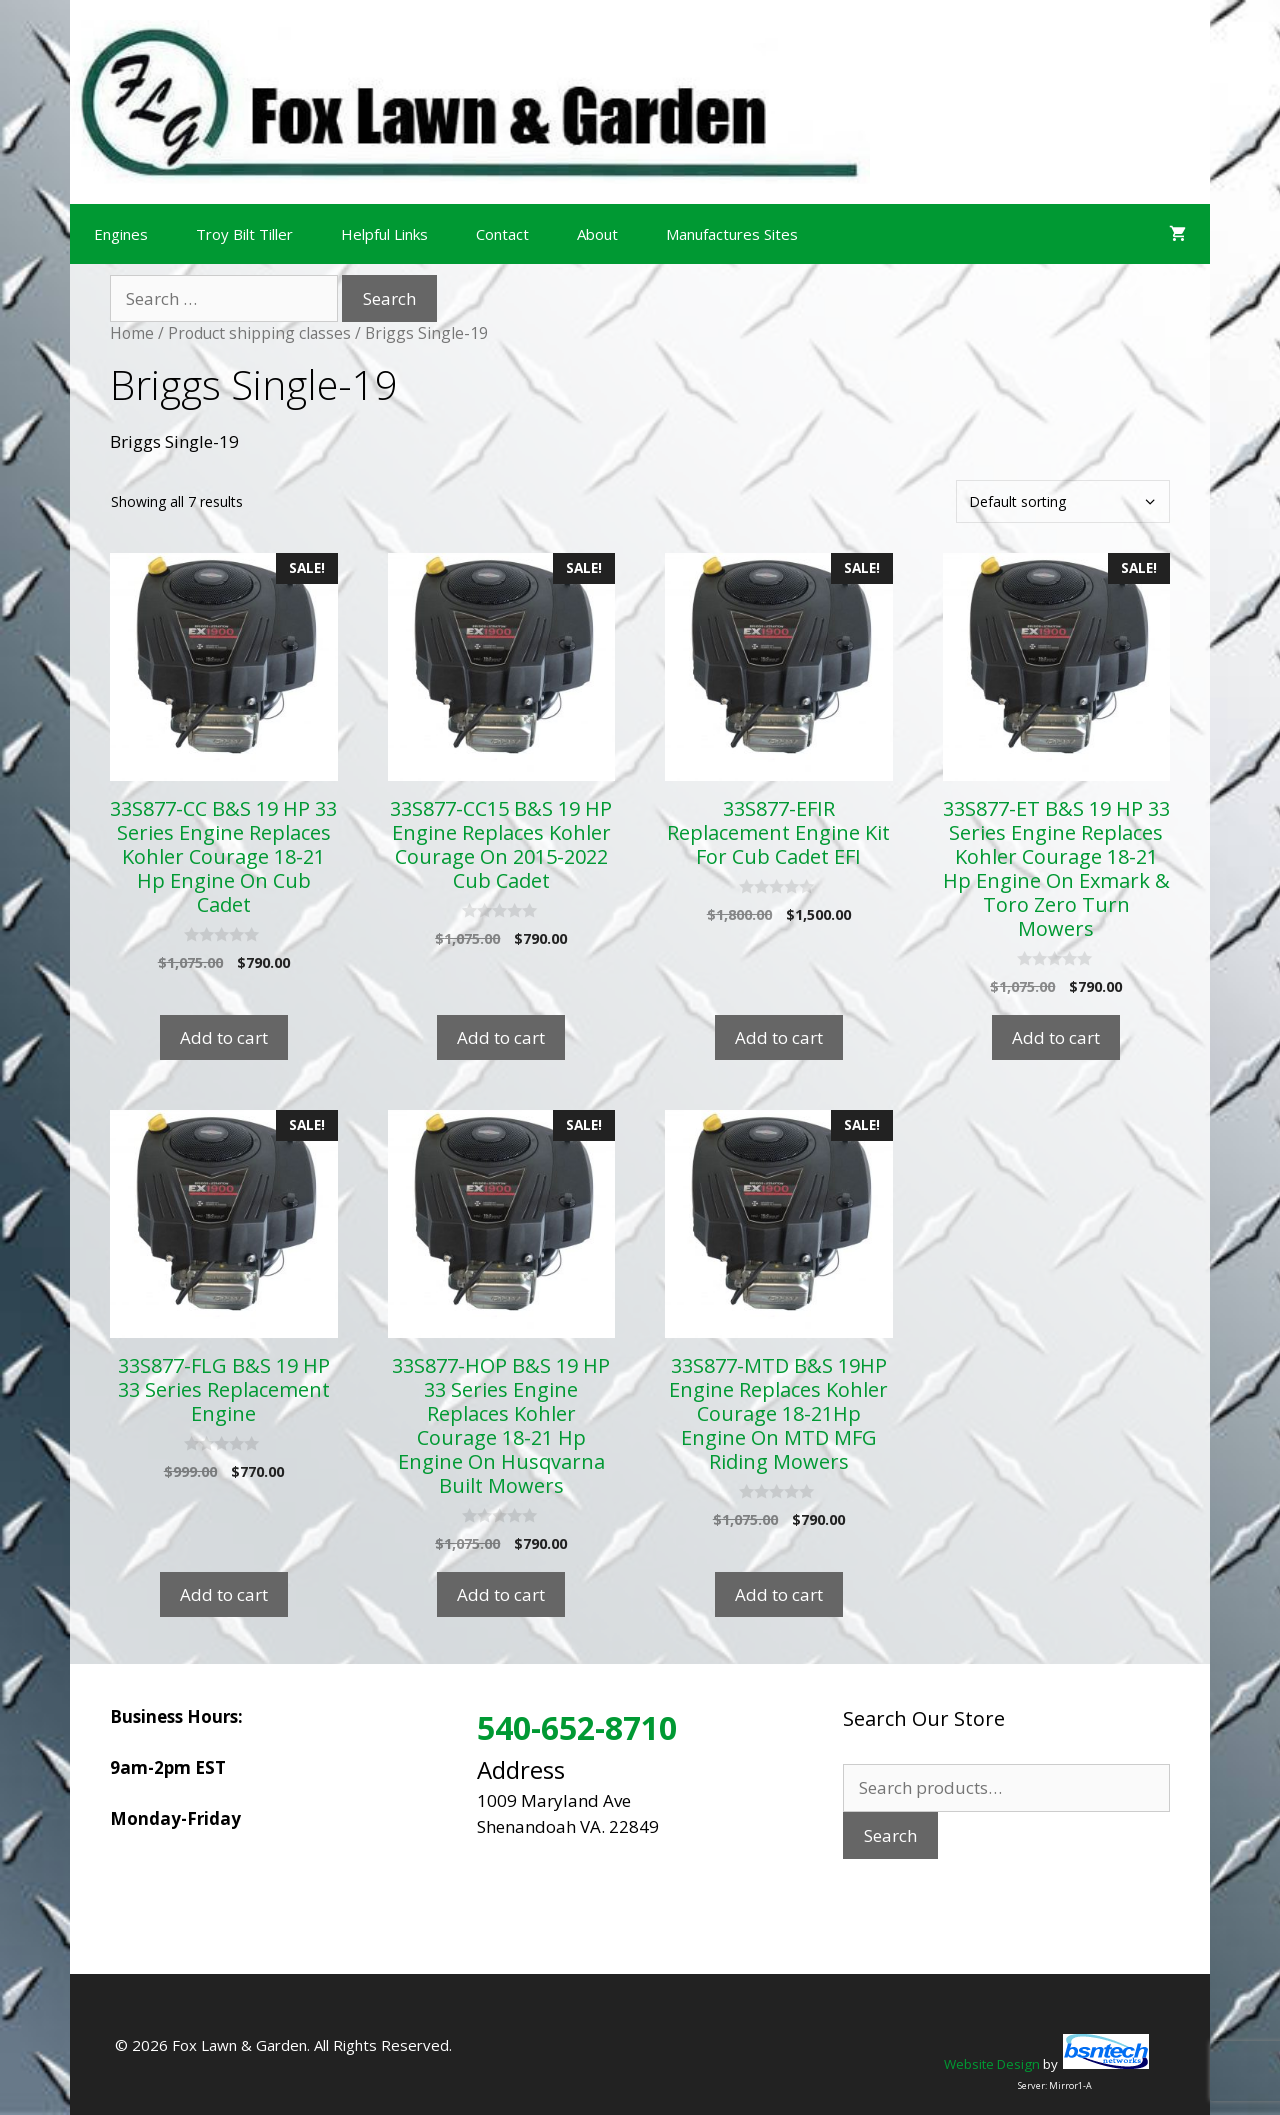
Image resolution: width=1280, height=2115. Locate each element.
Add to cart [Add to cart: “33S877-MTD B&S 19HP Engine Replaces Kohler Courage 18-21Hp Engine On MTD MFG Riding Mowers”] (779, 1594)
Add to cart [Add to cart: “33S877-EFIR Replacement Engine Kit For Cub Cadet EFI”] (779, 1037)
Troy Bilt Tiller (244, 234)
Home (132, 333)
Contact (502, 234)
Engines (121, 234)
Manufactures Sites (732, 234)
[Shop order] (1063, 501)
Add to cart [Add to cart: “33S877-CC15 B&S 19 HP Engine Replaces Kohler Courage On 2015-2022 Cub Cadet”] (501, 1037)
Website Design (992, 2064)
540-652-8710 (577, 1727)
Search (890, 1835)
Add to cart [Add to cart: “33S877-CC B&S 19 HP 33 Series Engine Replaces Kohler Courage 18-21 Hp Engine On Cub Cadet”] (224, 1037)
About (597, 234)
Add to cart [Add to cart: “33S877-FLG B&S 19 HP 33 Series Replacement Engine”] (224, 1594)
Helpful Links (384, 234)
